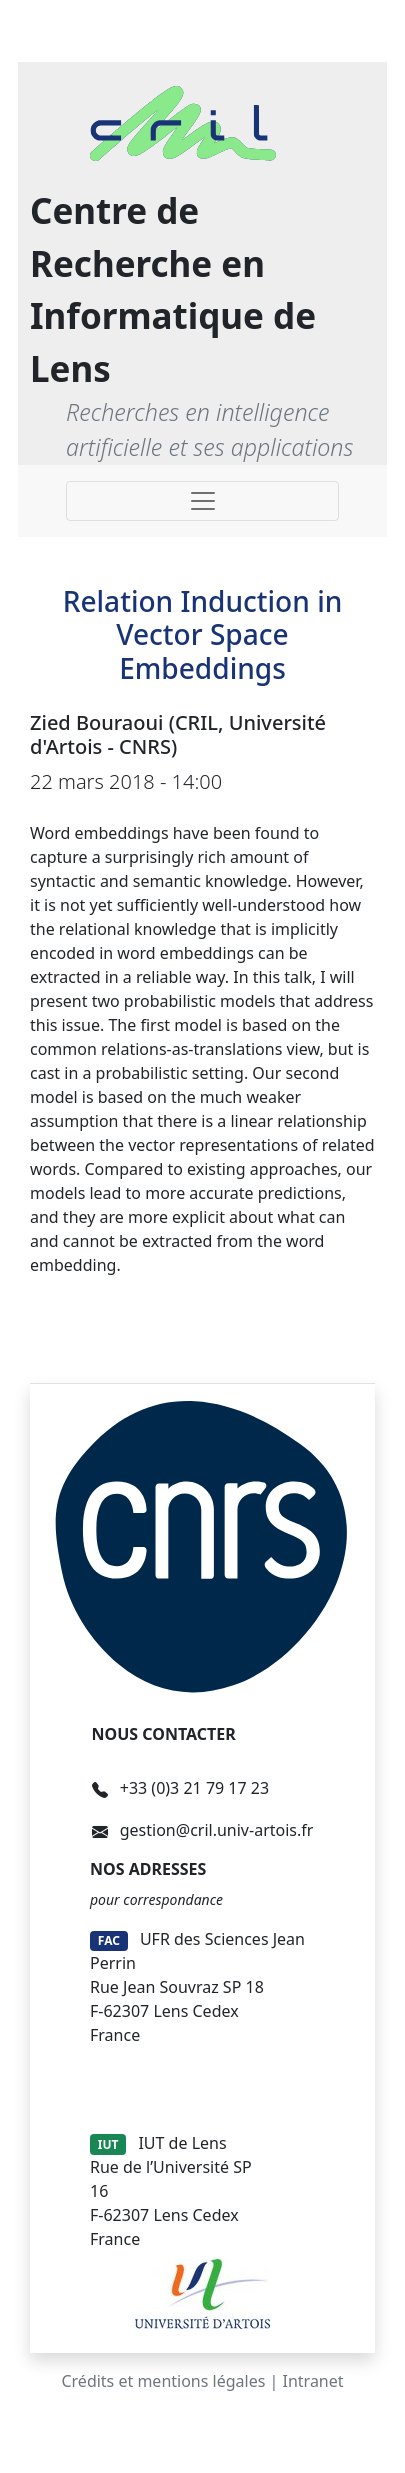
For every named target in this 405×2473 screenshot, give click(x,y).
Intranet (313, 2381)
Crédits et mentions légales (163, 2381)
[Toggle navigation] (202, 501)
